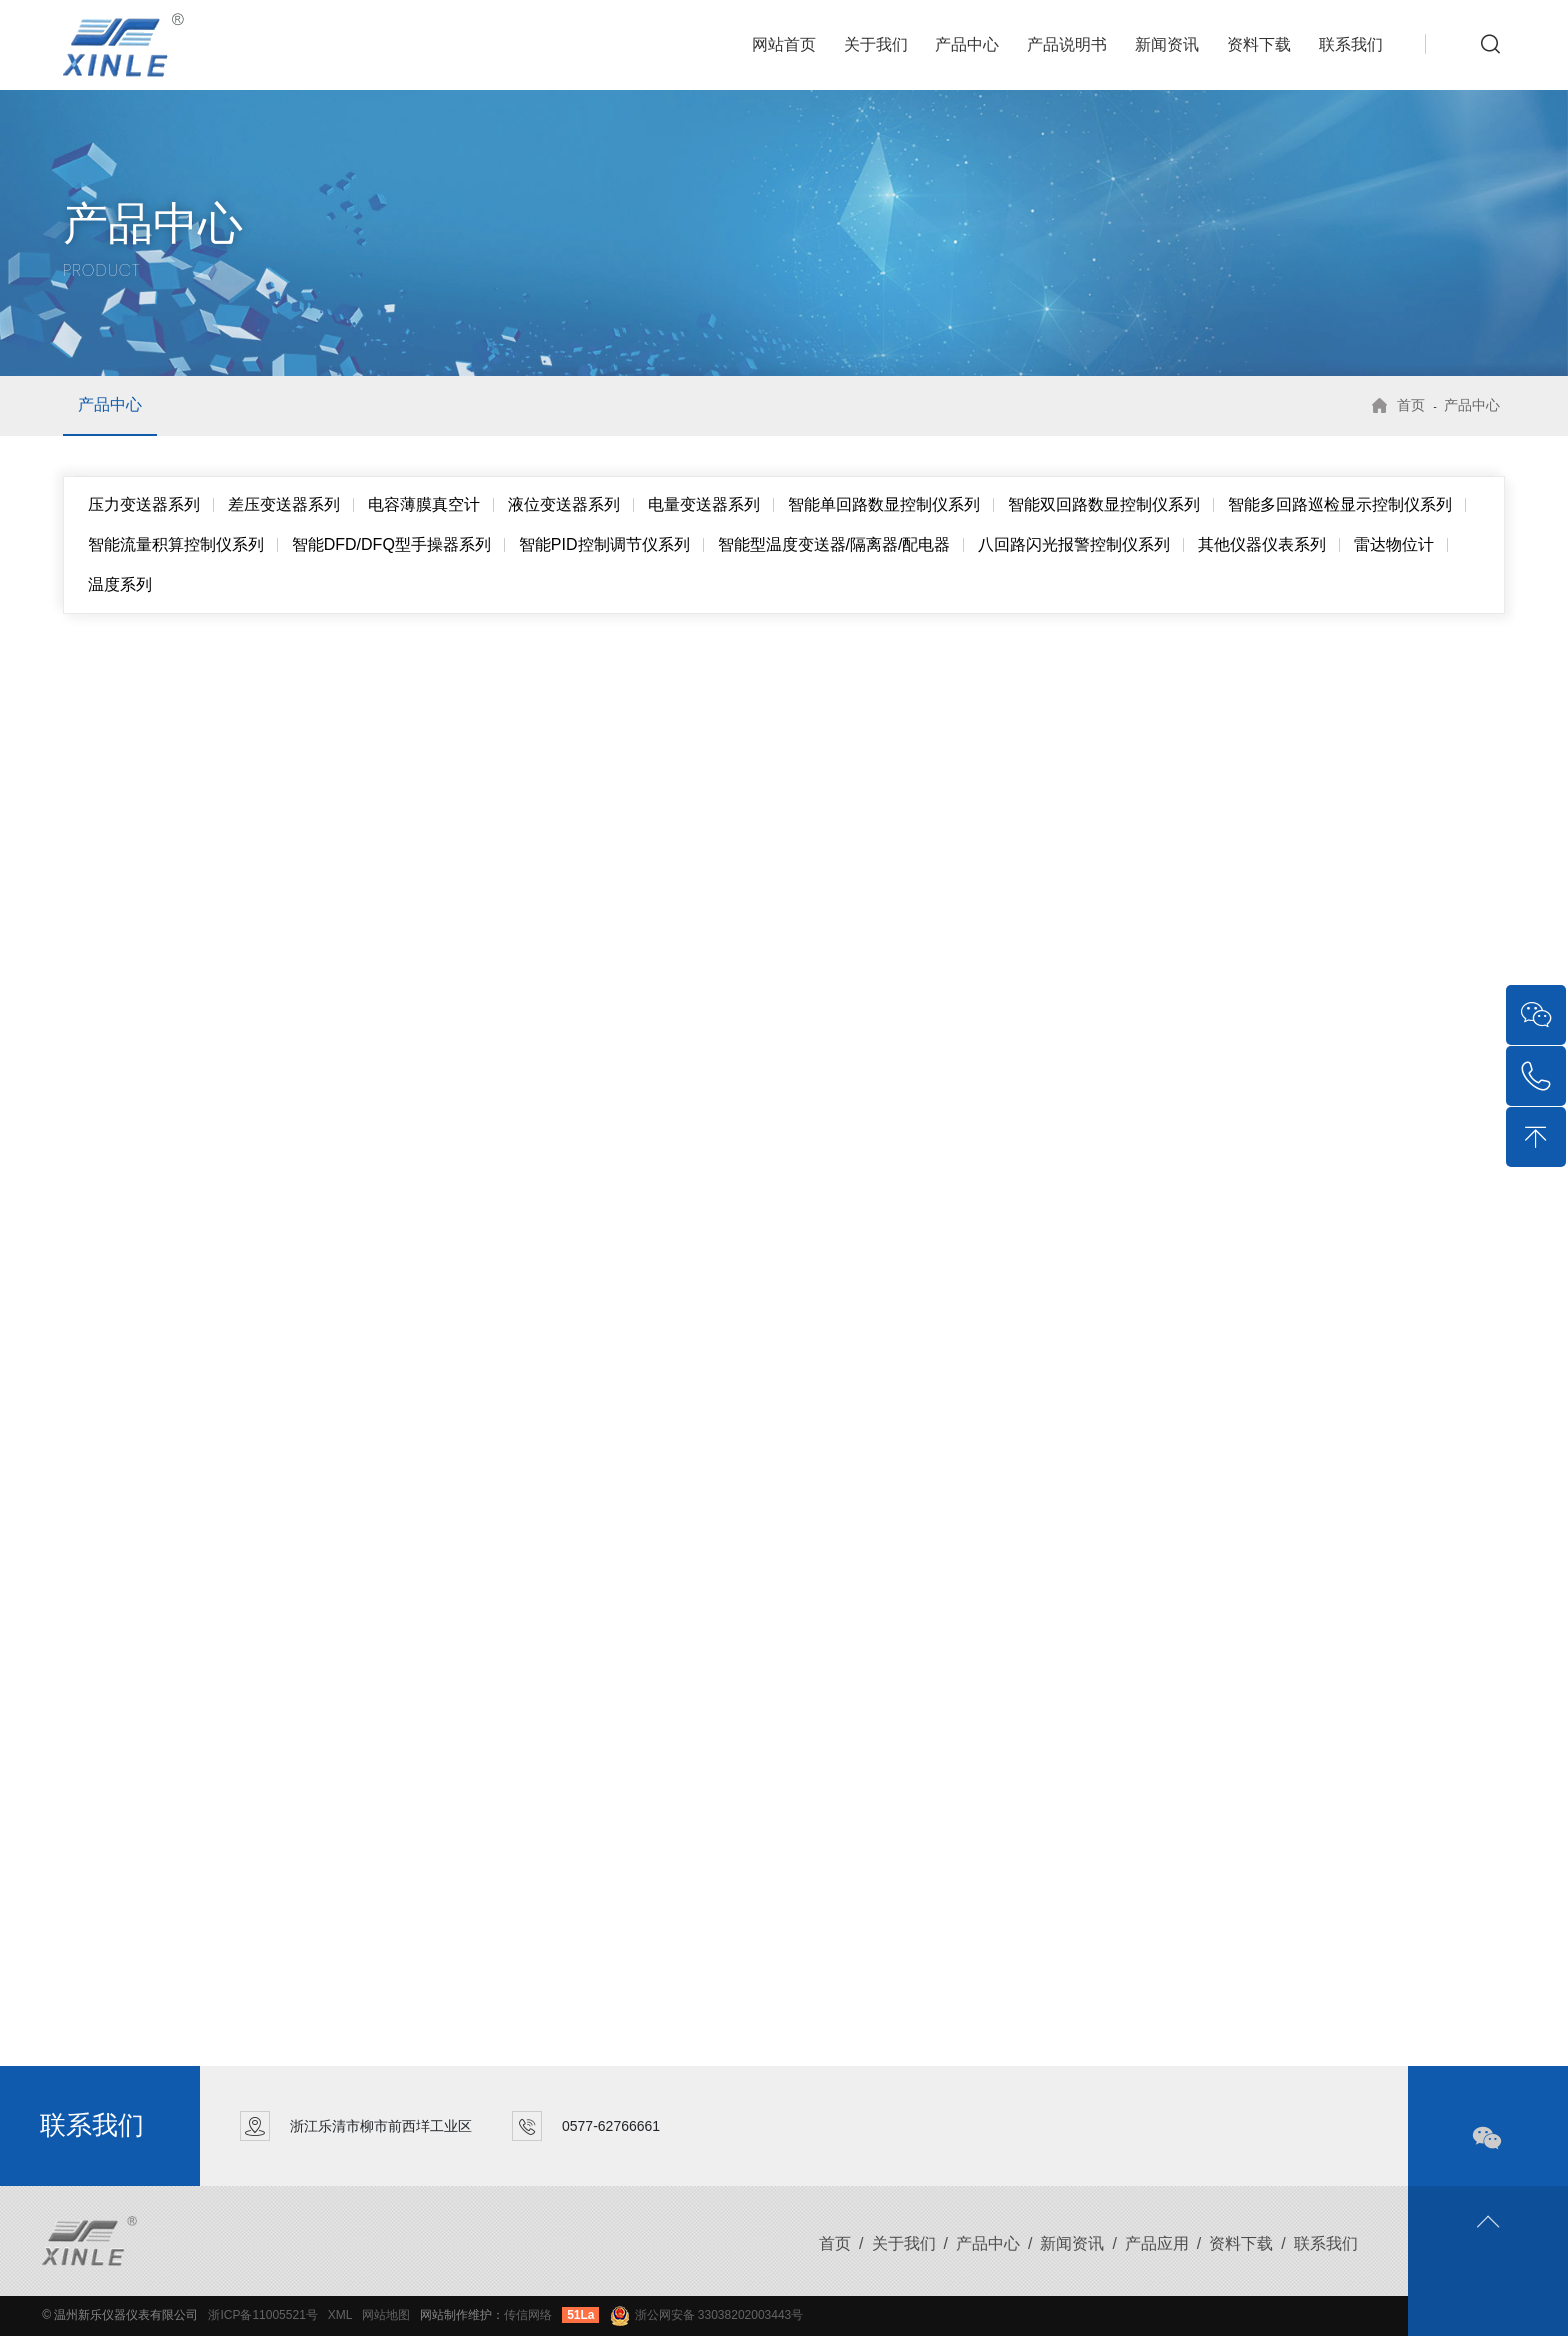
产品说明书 (1067, 44)
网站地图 (386, 2315)
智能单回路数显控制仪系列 (884, 504)
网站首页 (784, 44)
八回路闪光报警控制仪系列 (1074, 544)
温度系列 (120, 584)
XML (340, 2315)
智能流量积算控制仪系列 (176, 544)
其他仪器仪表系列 (1262, 544)
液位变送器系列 (564, 504)
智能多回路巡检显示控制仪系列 (1340, 504)
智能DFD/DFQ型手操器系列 (391, 544)
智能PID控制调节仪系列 (604, 544)
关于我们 (876, 44)
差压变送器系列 (284, 504)
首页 (1411, 405)
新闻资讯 (1167, 44)
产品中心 (967, 44)
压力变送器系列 (144, 504)
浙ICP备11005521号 (262, 2315)
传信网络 (528, 2315)
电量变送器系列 (704, 504)
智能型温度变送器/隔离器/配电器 (834, 544)
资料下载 (1259, 44)
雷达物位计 (1394, 544)
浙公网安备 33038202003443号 (707, 2315)
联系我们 (1351, 44)
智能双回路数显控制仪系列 (1104, 504)
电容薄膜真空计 (424, 504)
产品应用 (1157, 2243)
